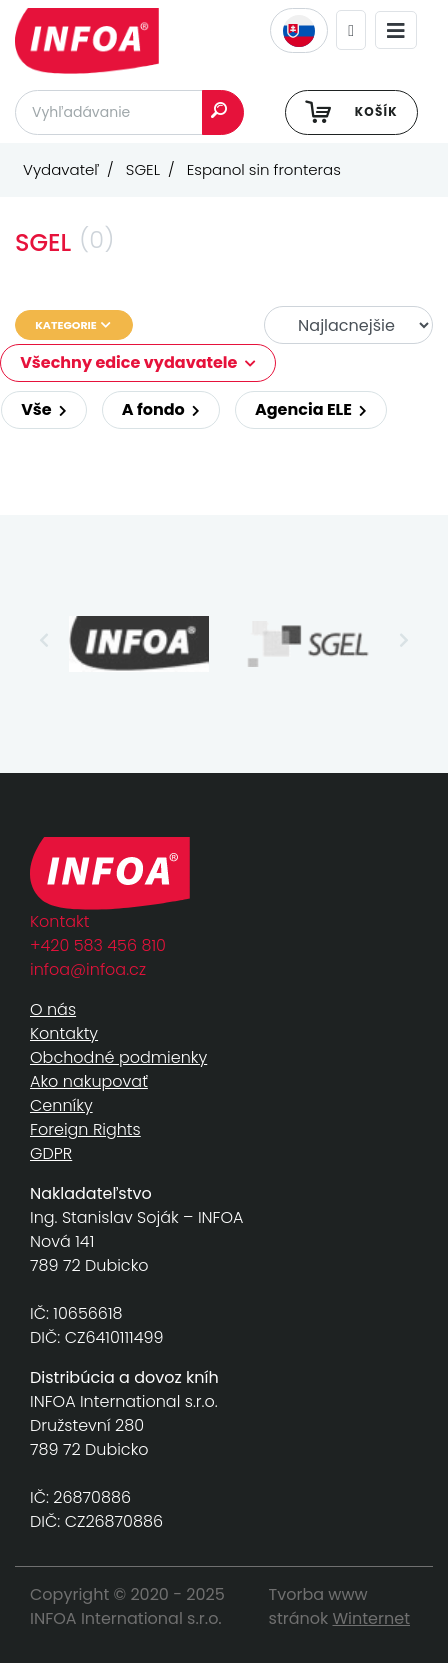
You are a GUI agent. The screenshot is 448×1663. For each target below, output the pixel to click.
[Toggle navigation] (396, 30)
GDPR (51, 1153)
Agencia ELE (311, 409)
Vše (44, 409)
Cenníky (61, 1105)
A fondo (161, 409)
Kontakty (64, 1033)
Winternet (372, 1618)
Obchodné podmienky (118, 1057)
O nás (53, 1009)
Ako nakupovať (89, 1081)
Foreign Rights (85, 1129)
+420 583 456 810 (98, 945)
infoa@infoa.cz (88, 969)
